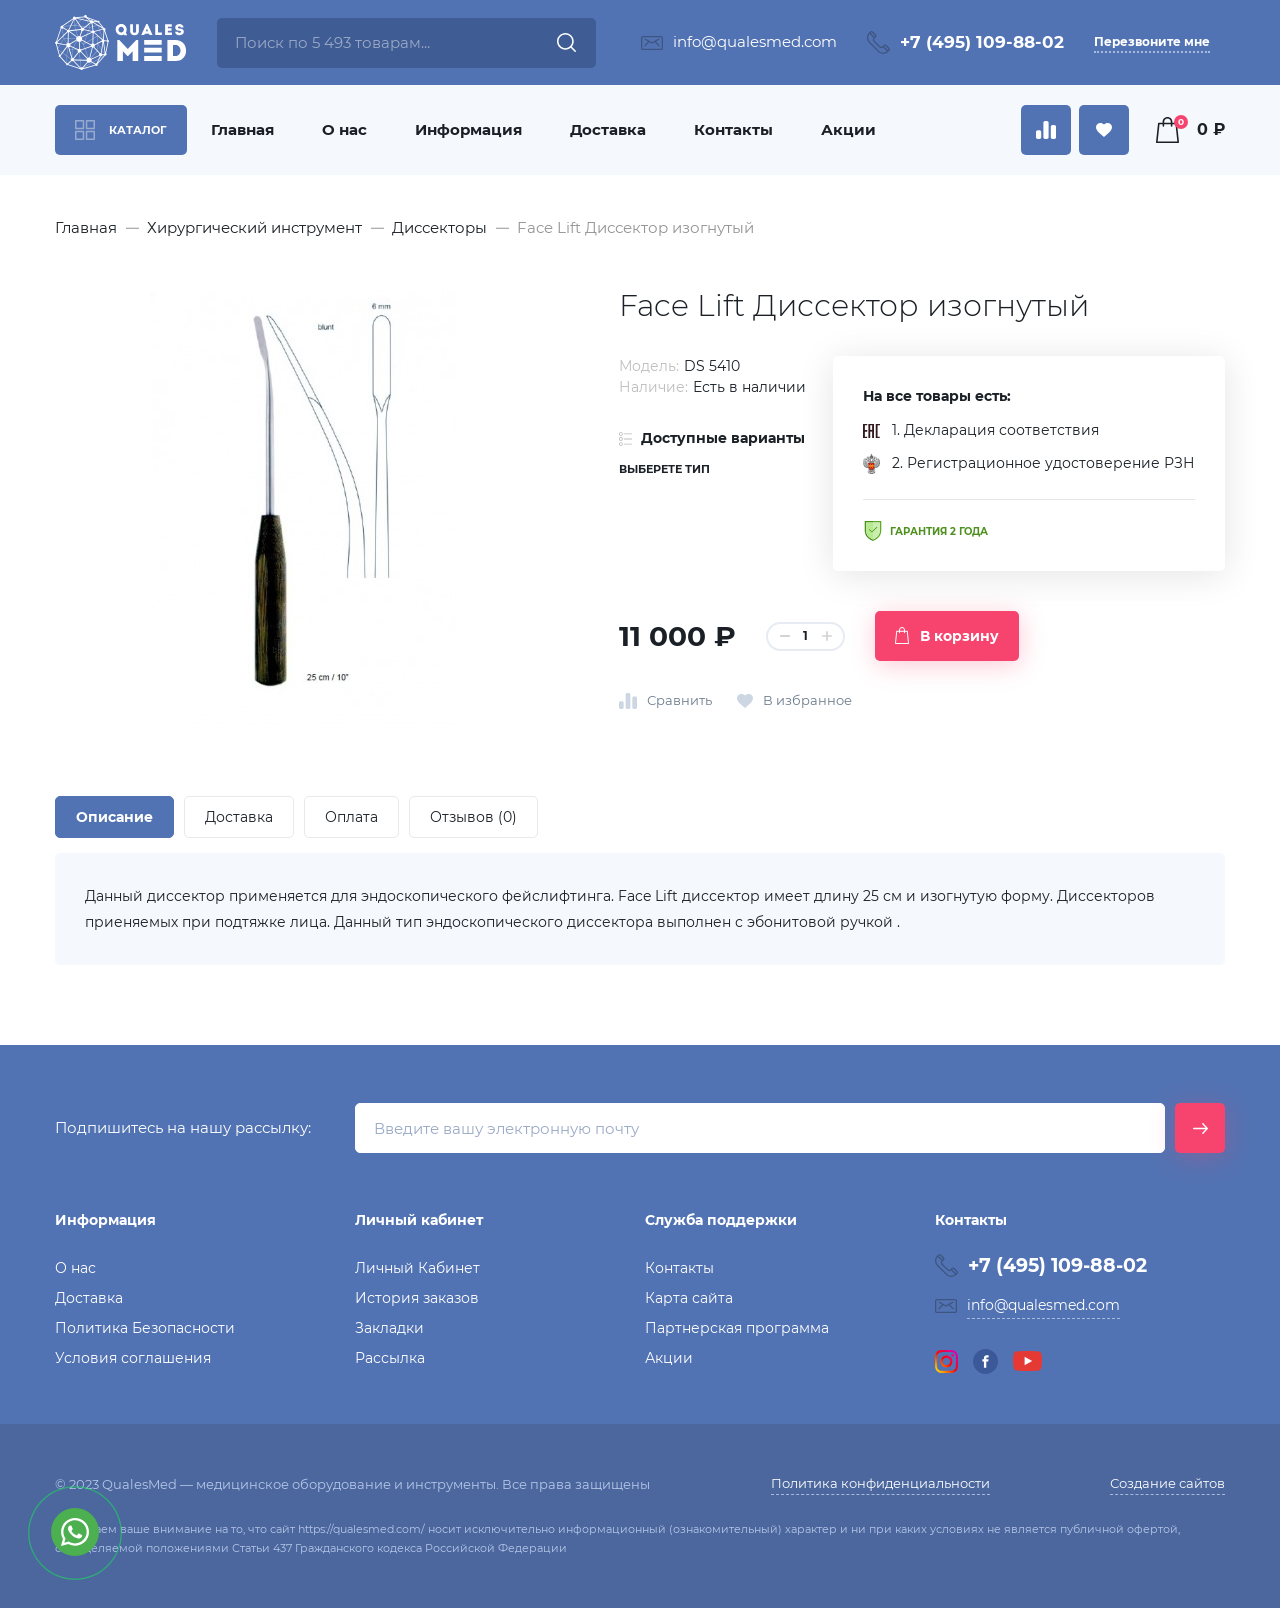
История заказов (417, 1298)
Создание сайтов (1167, 1483)
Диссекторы (439, 227)
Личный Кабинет (417, 1268)
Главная (242, 129)
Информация (468, 129)
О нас (344, 129)
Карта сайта (689, 1298)
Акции (848, 129)
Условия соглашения (133, 1358)
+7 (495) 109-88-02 (982, 42)
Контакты (733, 129)
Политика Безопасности (145, 1328)
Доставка (608, 129)
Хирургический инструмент (254, 227)
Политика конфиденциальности (880, 1483)
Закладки (389, 1328)
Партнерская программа (737, 1328)
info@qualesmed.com (755, 41)
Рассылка (390, 1358)
